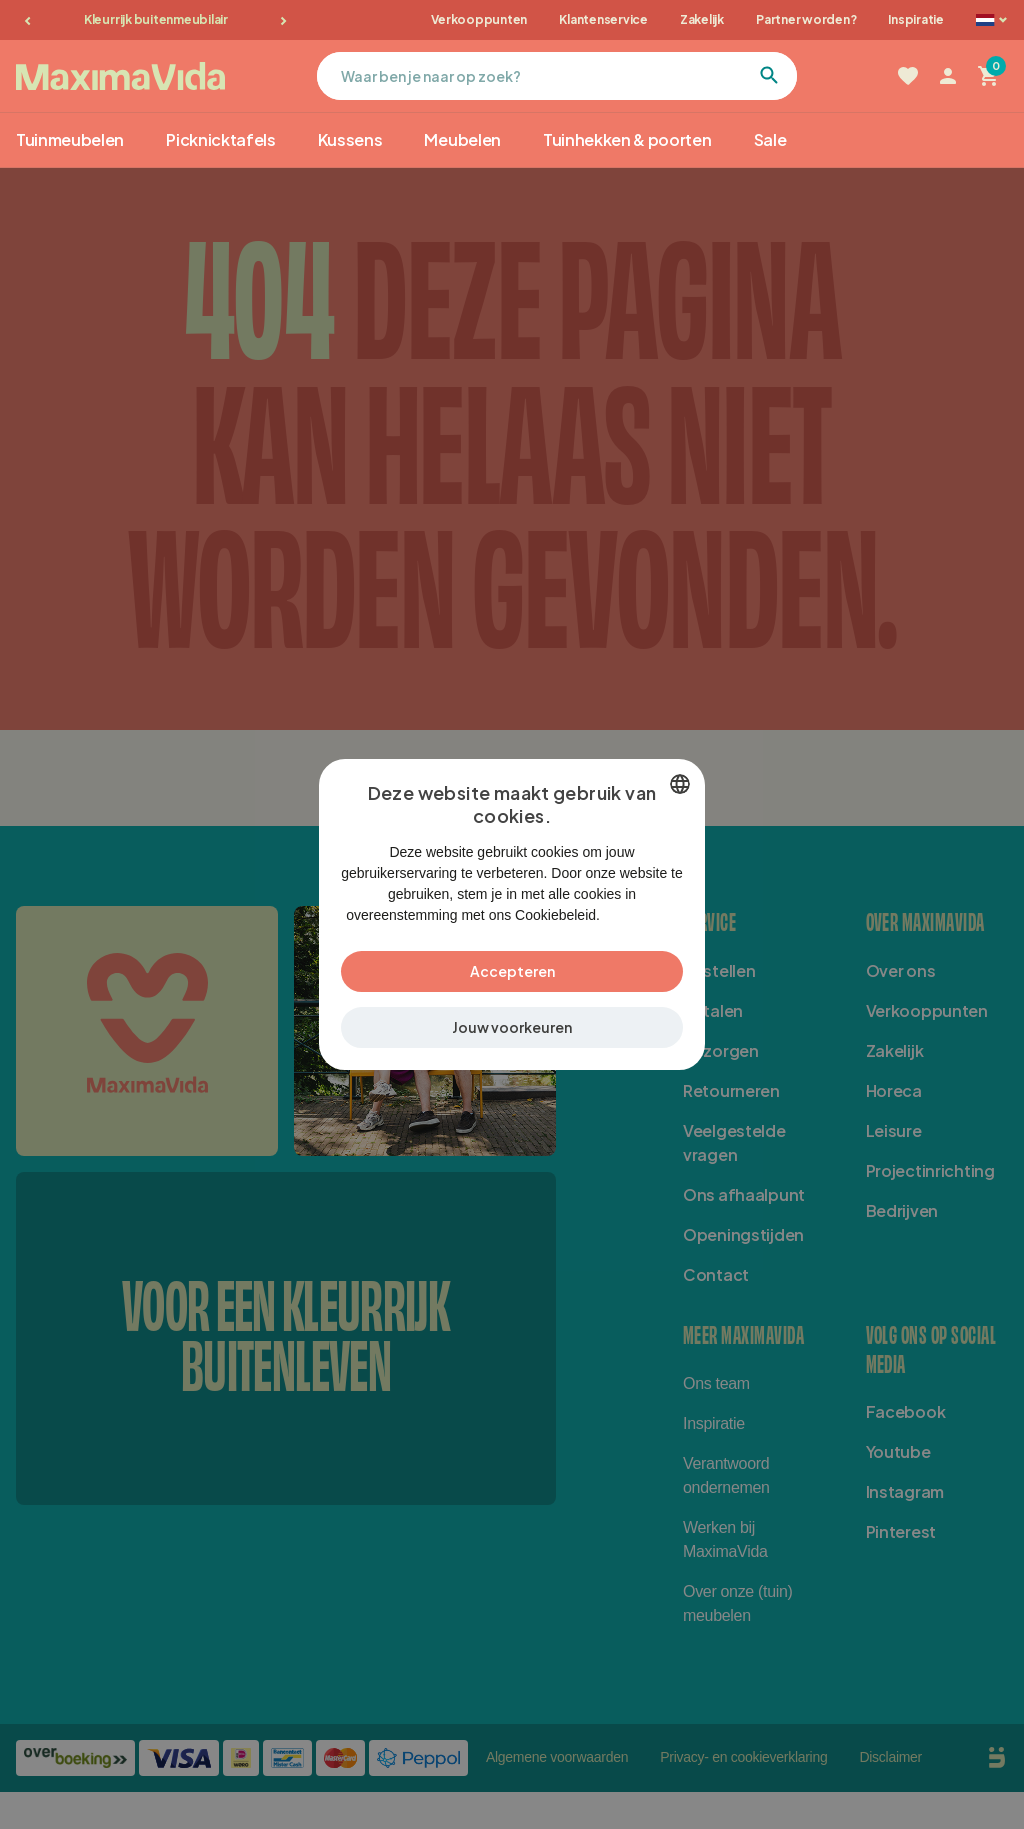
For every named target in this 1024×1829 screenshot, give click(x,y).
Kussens (350, 139)
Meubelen (462, 139)
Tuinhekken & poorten (627, 139)
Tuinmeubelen (70, 139)
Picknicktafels (221, 139)
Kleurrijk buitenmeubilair (156, 19)
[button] (512, 1038)
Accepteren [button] (512, 982)
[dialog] (512, 914)
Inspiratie (916, 19)
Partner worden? (806, 19)
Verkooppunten (479, 19)
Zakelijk (702, 19)
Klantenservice (603, 19)
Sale (770, 139)
